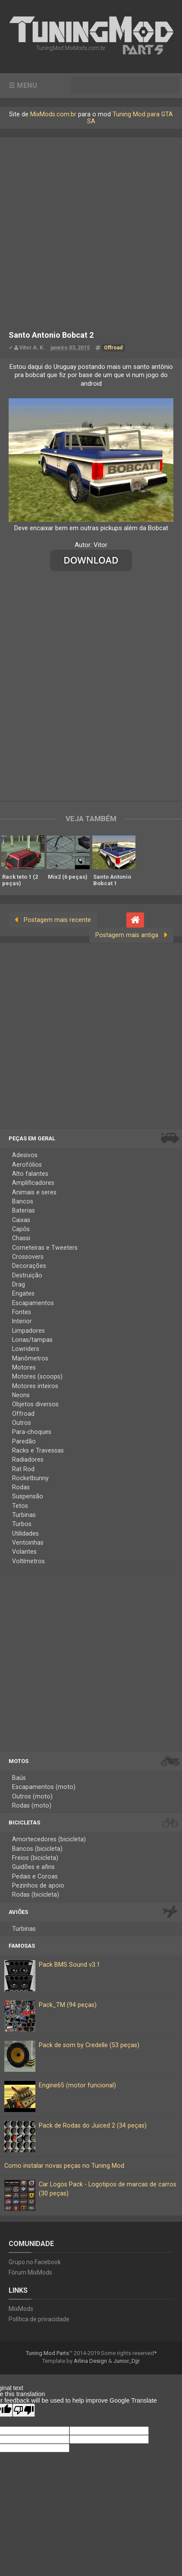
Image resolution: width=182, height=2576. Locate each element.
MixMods (21, 2314)
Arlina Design (90, 2366)
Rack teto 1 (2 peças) (20, 879)
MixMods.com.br (53, 114)
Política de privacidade (39, 2324)
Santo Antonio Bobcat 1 (112, 879)
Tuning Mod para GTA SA (130, 117)
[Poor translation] (24, 2415)
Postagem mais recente (57, 919)
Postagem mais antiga (126, 934)
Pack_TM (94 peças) (68, 2010)
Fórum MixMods (30, 2278)
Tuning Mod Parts (47, 2358)
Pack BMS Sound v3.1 (69, 1970)
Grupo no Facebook (35, 2267)
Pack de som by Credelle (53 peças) (89, 2050)
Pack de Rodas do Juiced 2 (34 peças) (93, 2131)
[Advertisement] (91, 228)
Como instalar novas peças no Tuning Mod (64, 2171)
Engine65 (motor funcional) (77, 2091)
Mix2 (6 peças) (68, 876)
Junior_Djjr (126, 2366)
